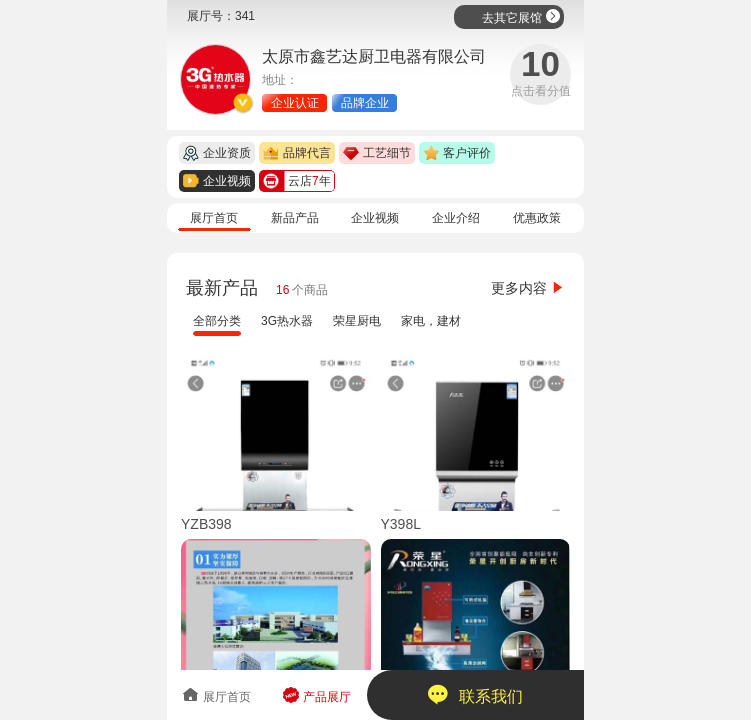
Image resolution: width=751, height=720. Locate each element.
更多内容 (528, 288)
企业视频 (375, 218)
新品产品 (295, 218)
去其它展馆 (521, 16)
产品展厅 (316, 695)
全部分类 (217, 321)
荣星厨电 (357, 321)
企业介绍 (456, 218)
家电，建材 (431, 321)
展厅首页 (214, 218)
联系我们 (475, 694)
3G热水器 (287, 321)
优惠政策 (537, 218)
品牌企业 (365, 103)
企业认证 (295, 103)
